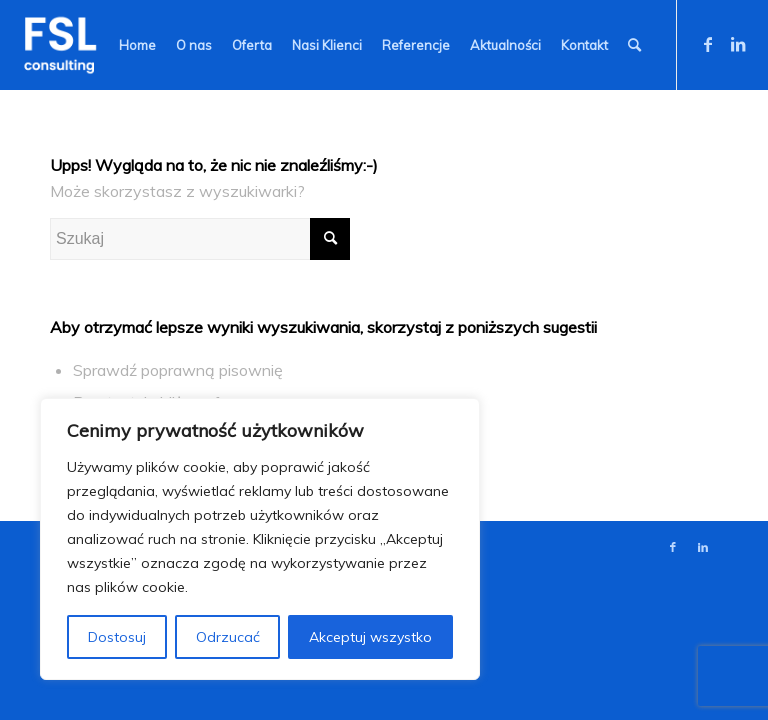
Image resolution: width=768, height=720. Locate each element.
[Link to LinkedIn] (738, 44)
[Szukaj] (634, 45)
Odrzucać (228, 637)
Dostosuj (117, 637)
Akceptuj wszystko (370, 637)
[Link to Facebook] (708, 44)
